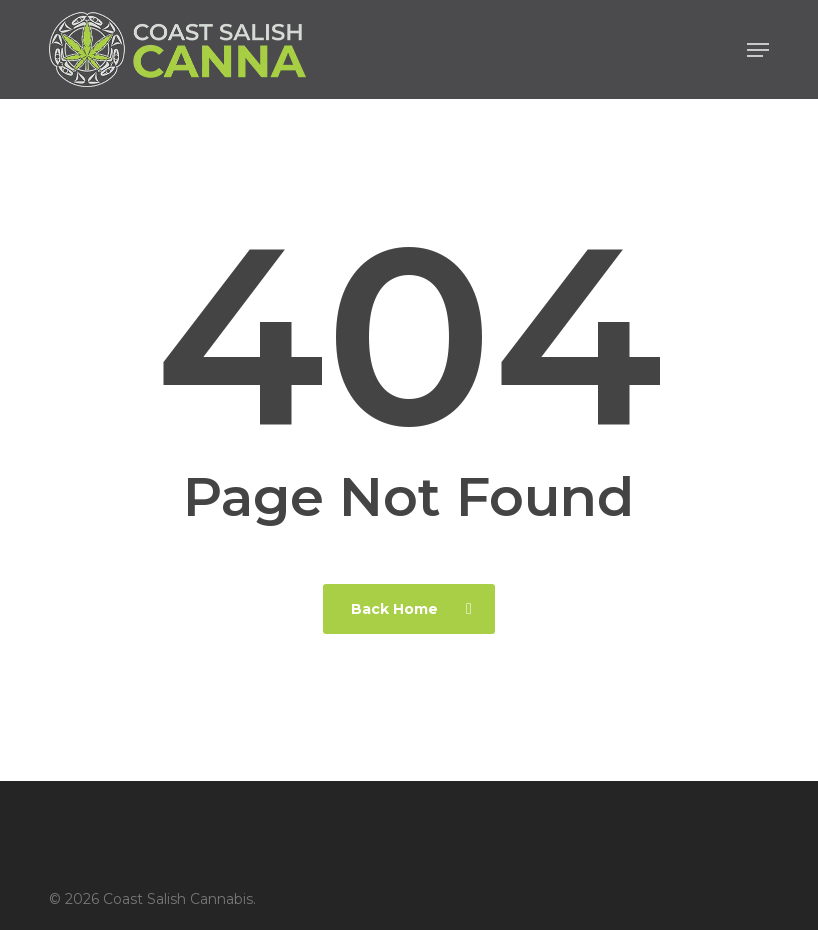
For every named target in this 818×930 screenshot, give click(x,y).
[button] (758, 50)
